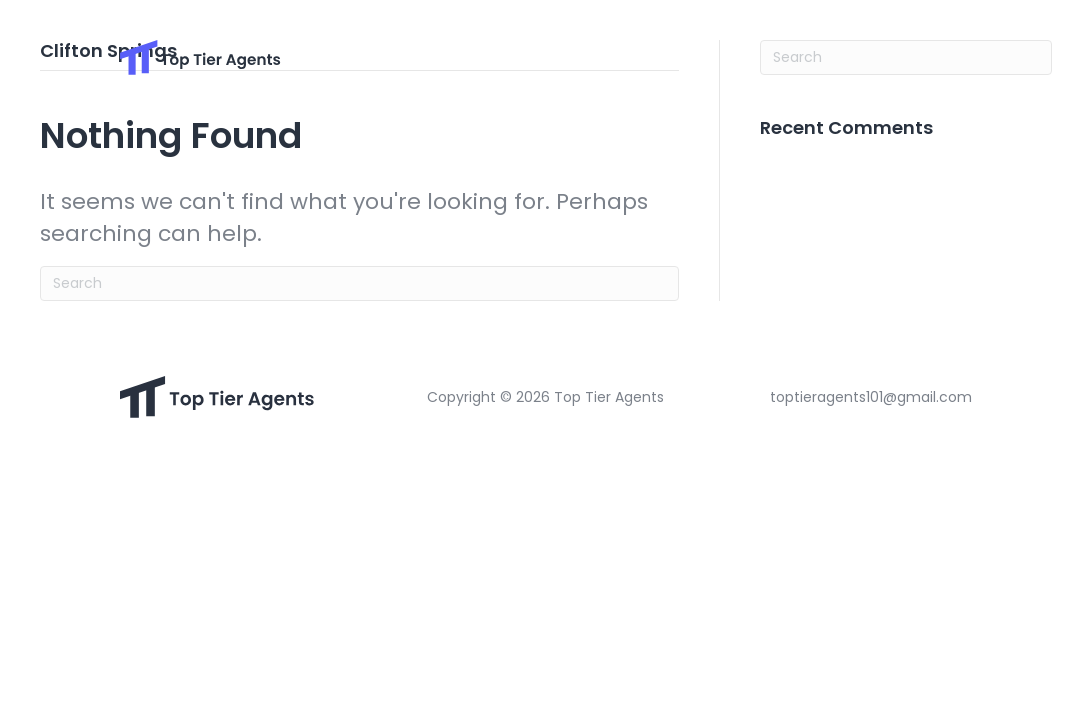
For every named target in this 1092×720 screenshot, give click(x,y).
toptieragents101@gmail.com (871, 397)
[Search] (359, 283)
